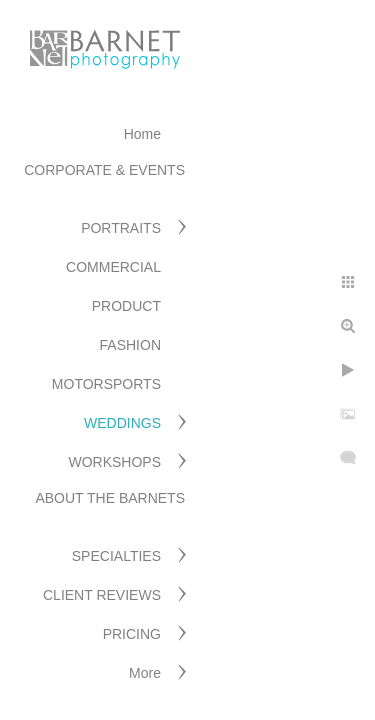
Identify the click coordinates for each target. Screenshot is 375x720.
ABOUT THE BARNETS (110, 498)
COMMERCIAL (113, 267)
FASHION (130, 345)
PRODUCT (126, 306)
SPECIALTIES (116, 556)
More (145, 673)
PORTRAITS (121, 228)
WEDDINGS (122, 423)
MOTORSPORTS (106, 384)
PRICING (132, 634)
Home (142, 134)
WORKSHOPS (114, 462)
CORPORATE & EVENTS (104, 170)
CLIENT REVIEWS (102, 595)
